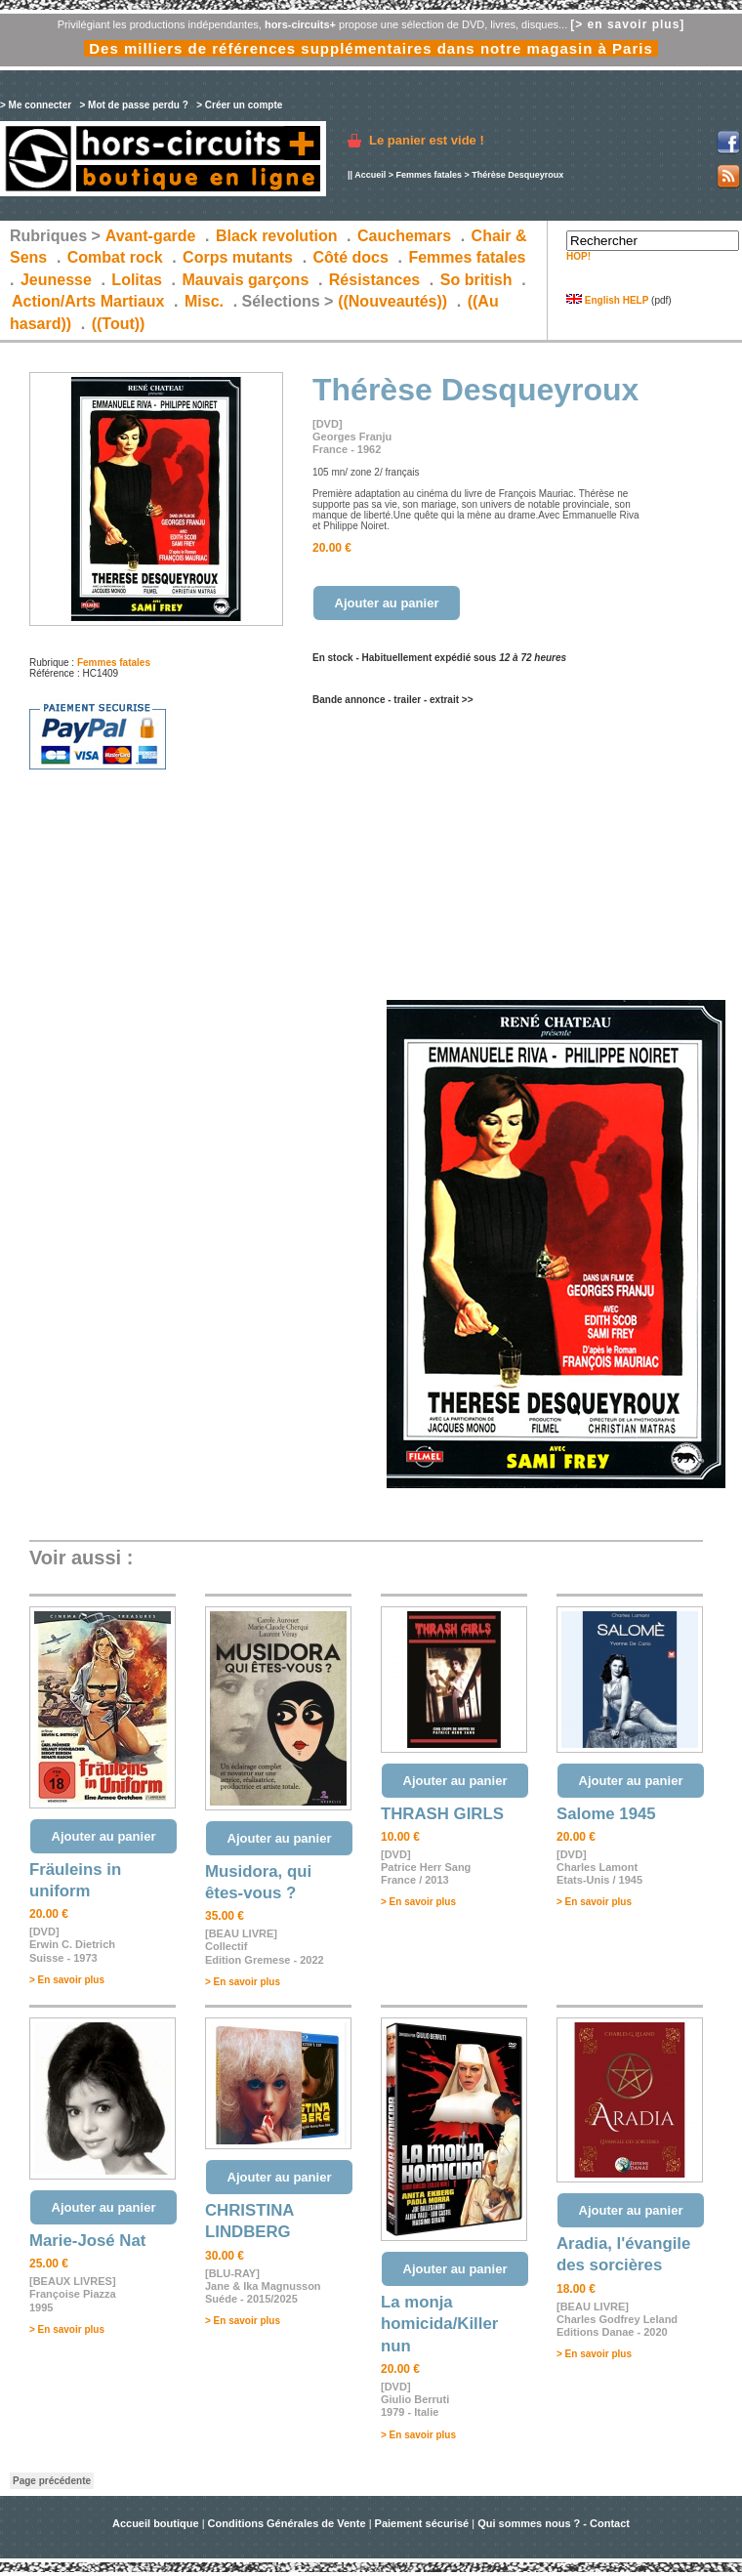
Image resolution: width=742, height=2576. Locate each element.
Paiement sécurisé (422, 2523)
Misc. (204, 301)
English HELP (607, 300)
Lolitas (136, 279)
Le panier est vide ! (426, 140)
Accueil (370, 175)
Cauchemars (404, 236)
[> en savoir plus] (627, 24)
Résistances (374, 279)
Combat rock (115, 257)
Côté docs (351, 257)
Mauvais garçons (245, 279)
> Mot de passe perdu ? (133, 105)
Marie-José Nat (87, 2240)
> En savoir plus (66, 1979)
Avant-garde (150, 236)
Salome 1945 (606, 1814)
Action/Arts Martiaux (88, 301)
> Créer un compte (239, 105)
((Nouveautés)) (392, 301)
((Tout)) (118, 323)
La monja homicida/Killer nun (439, 2324)
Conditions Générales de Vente (287, 2523)
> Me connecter (35, 105)
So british (476, 279)
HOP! (578, 256)
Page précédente (52, 2480)
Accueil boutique (157, 2523)
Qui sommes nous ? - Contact (553, 2523)
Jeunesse (56, 279)
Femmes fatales (428, 175)
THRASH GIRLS (442, 1814)
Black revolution (276, 236)
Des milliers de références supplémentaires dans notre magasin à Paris (371, 48)
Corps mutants (240, 257)
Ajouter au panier (387, 603)
